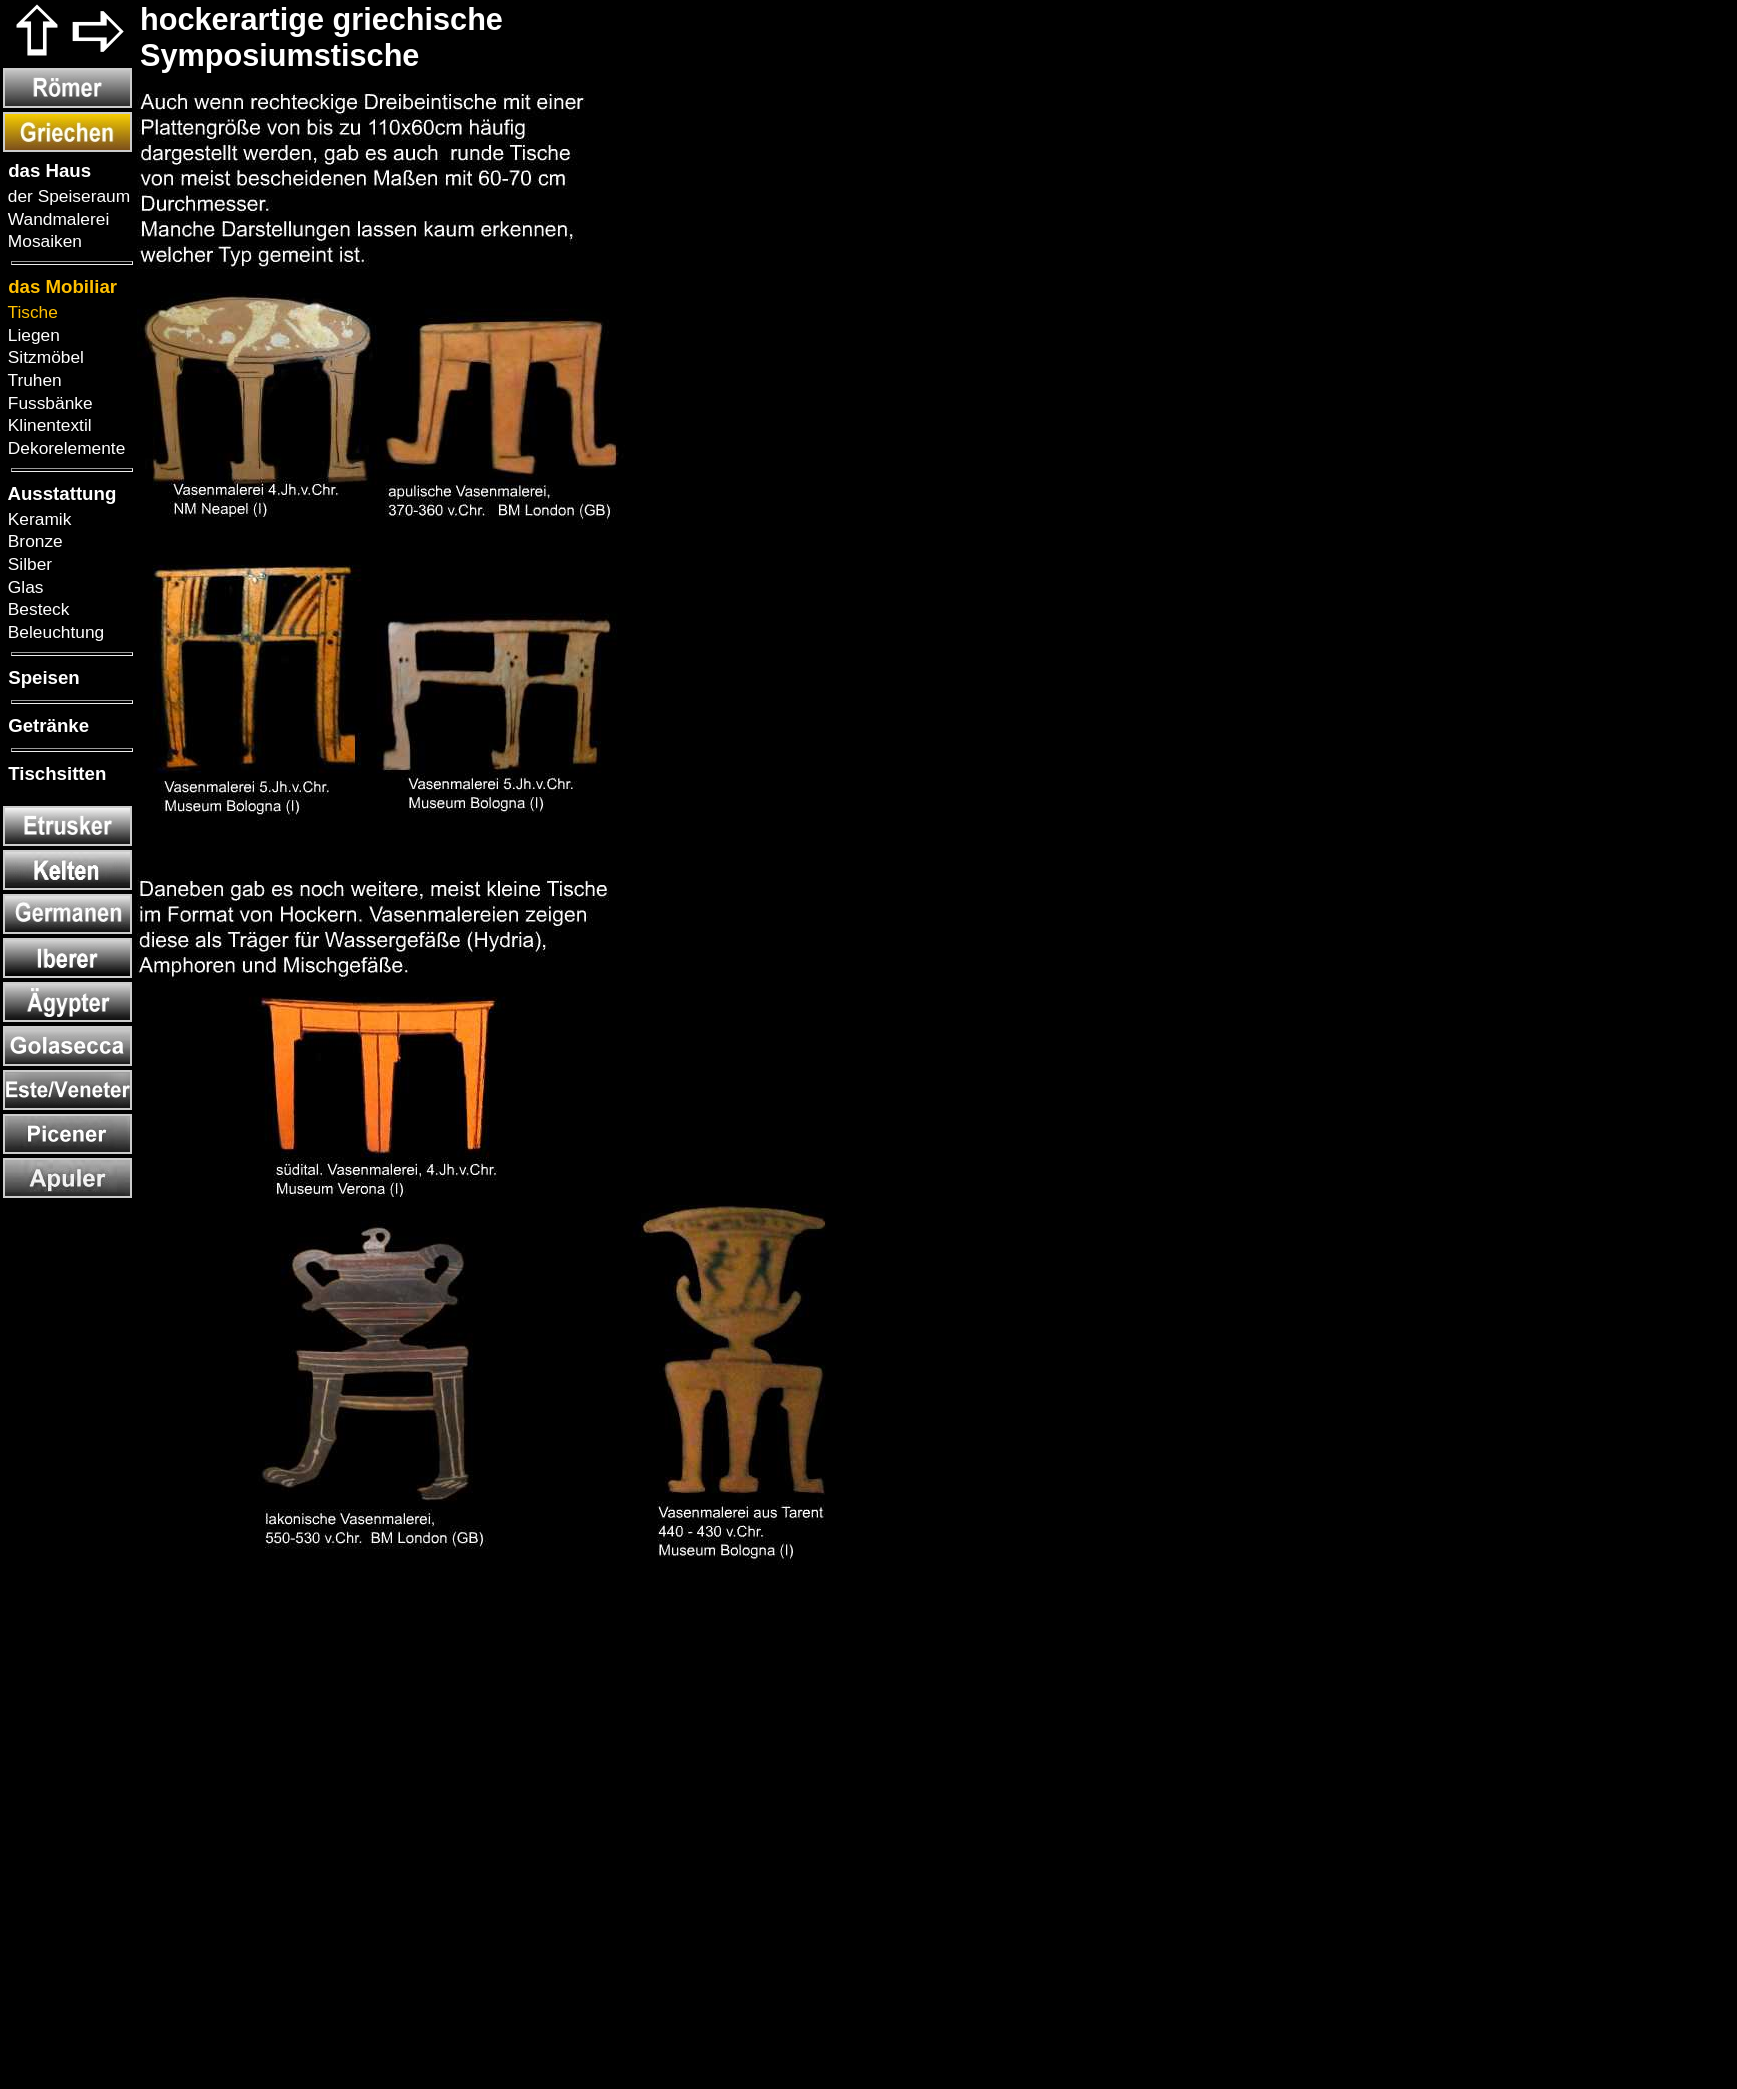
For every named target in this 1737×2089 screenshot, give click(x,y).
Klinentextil (47, 425)
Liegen (31, 335)
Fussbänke (48, 403)
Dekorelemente (64, 448)
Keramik (37, 519)
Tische (30, 312)
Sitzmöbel (43, 357)
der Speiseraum (66, 196)
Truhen (32, 380)
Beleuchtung (53, 632)
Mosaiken (42, 241)
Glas (23, 587)
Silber (27, 564)
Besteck (36, 609)
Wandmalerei (56, 219)
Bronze (33, 541)
